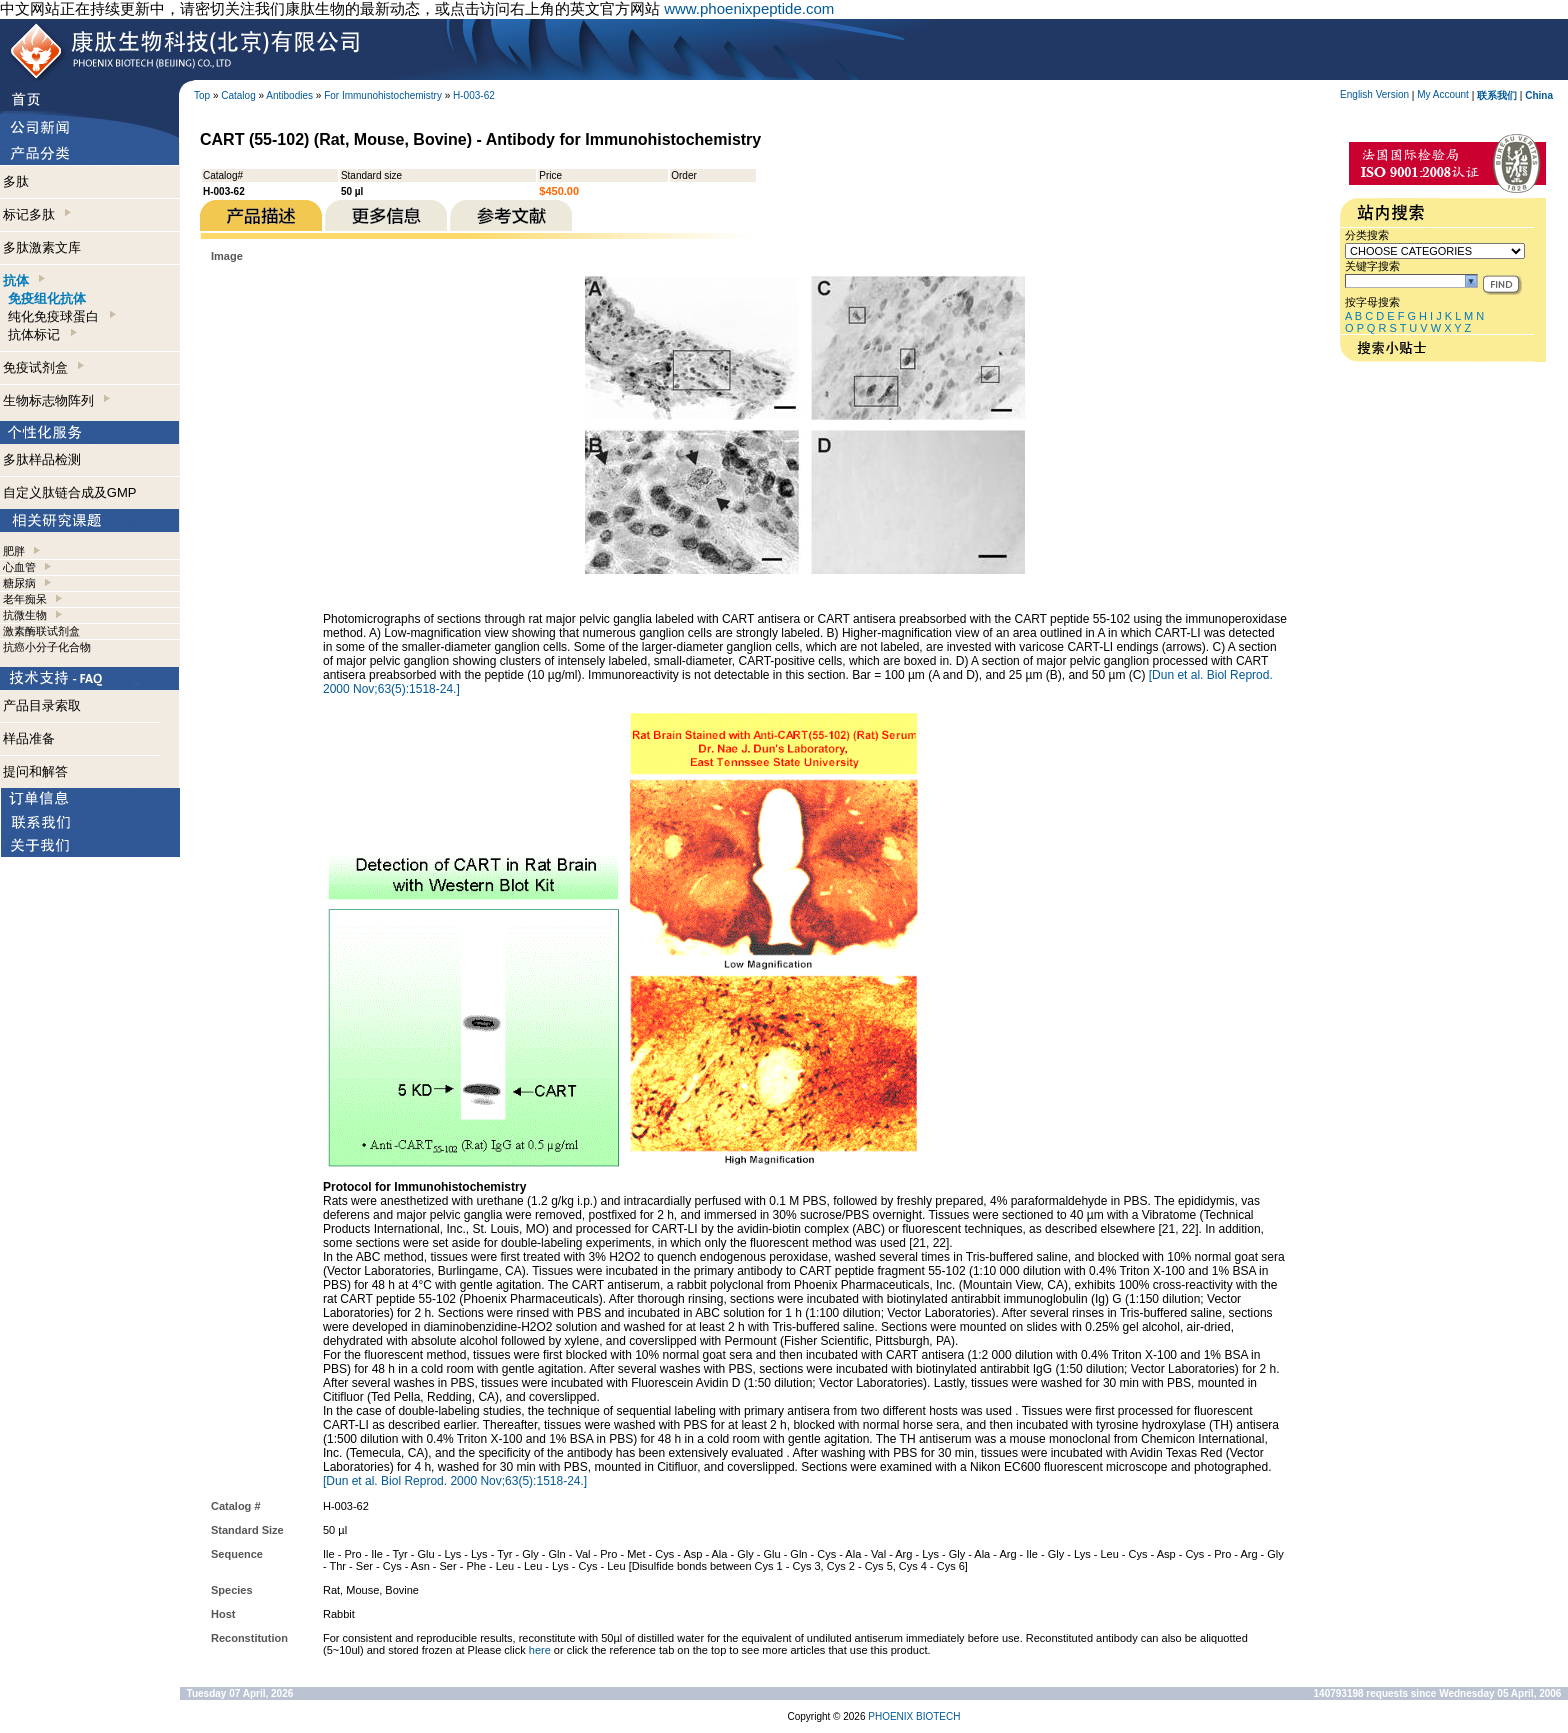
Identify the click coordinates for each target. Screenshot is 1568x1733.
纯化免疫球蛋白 (61, 316)
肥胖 (14, 551)
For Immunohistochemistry (383, 95)
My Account (1443, 94)
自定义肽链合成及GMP (70, 492)
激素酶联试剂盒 (41, 631)
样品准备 (29, 738)
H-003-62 (474, 95)
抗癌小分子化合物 (47, 647)
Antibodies (289, 95)
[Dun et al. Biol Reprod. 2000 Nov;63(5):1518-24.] (455, 1481)
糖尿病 (19, 583)
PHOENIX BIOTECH (914, 1716)
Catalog (238, 95)
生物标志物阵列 (56, 400)
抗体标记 (42, 334)
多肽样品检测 (42, 459)
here (540, 1650)
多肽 (16, 181)
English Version (1374, 94)
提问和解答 (35, 771)
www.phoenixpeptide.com (749, 8)
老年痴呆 (25, 599)
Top (202, 95)
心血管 (19, 567)
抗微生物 (25, 615)
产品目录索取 (42, 705)
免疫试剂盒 (43, 367)
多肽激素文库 (42, 247)
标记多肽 (37, 214)
